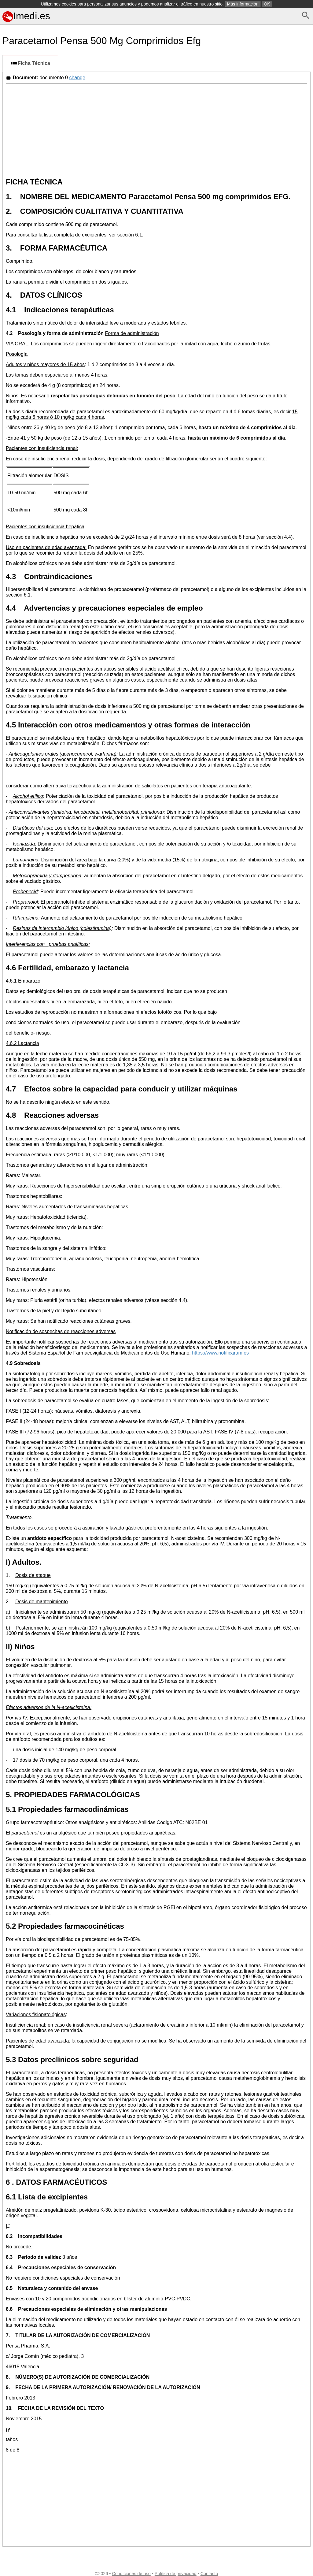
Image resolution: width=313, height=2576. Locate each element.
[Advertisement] (156, 129)
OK (267, 4)
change (77, 77)
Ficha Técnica (30, 63)
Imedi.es (26, 15)
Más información (243, 4)
